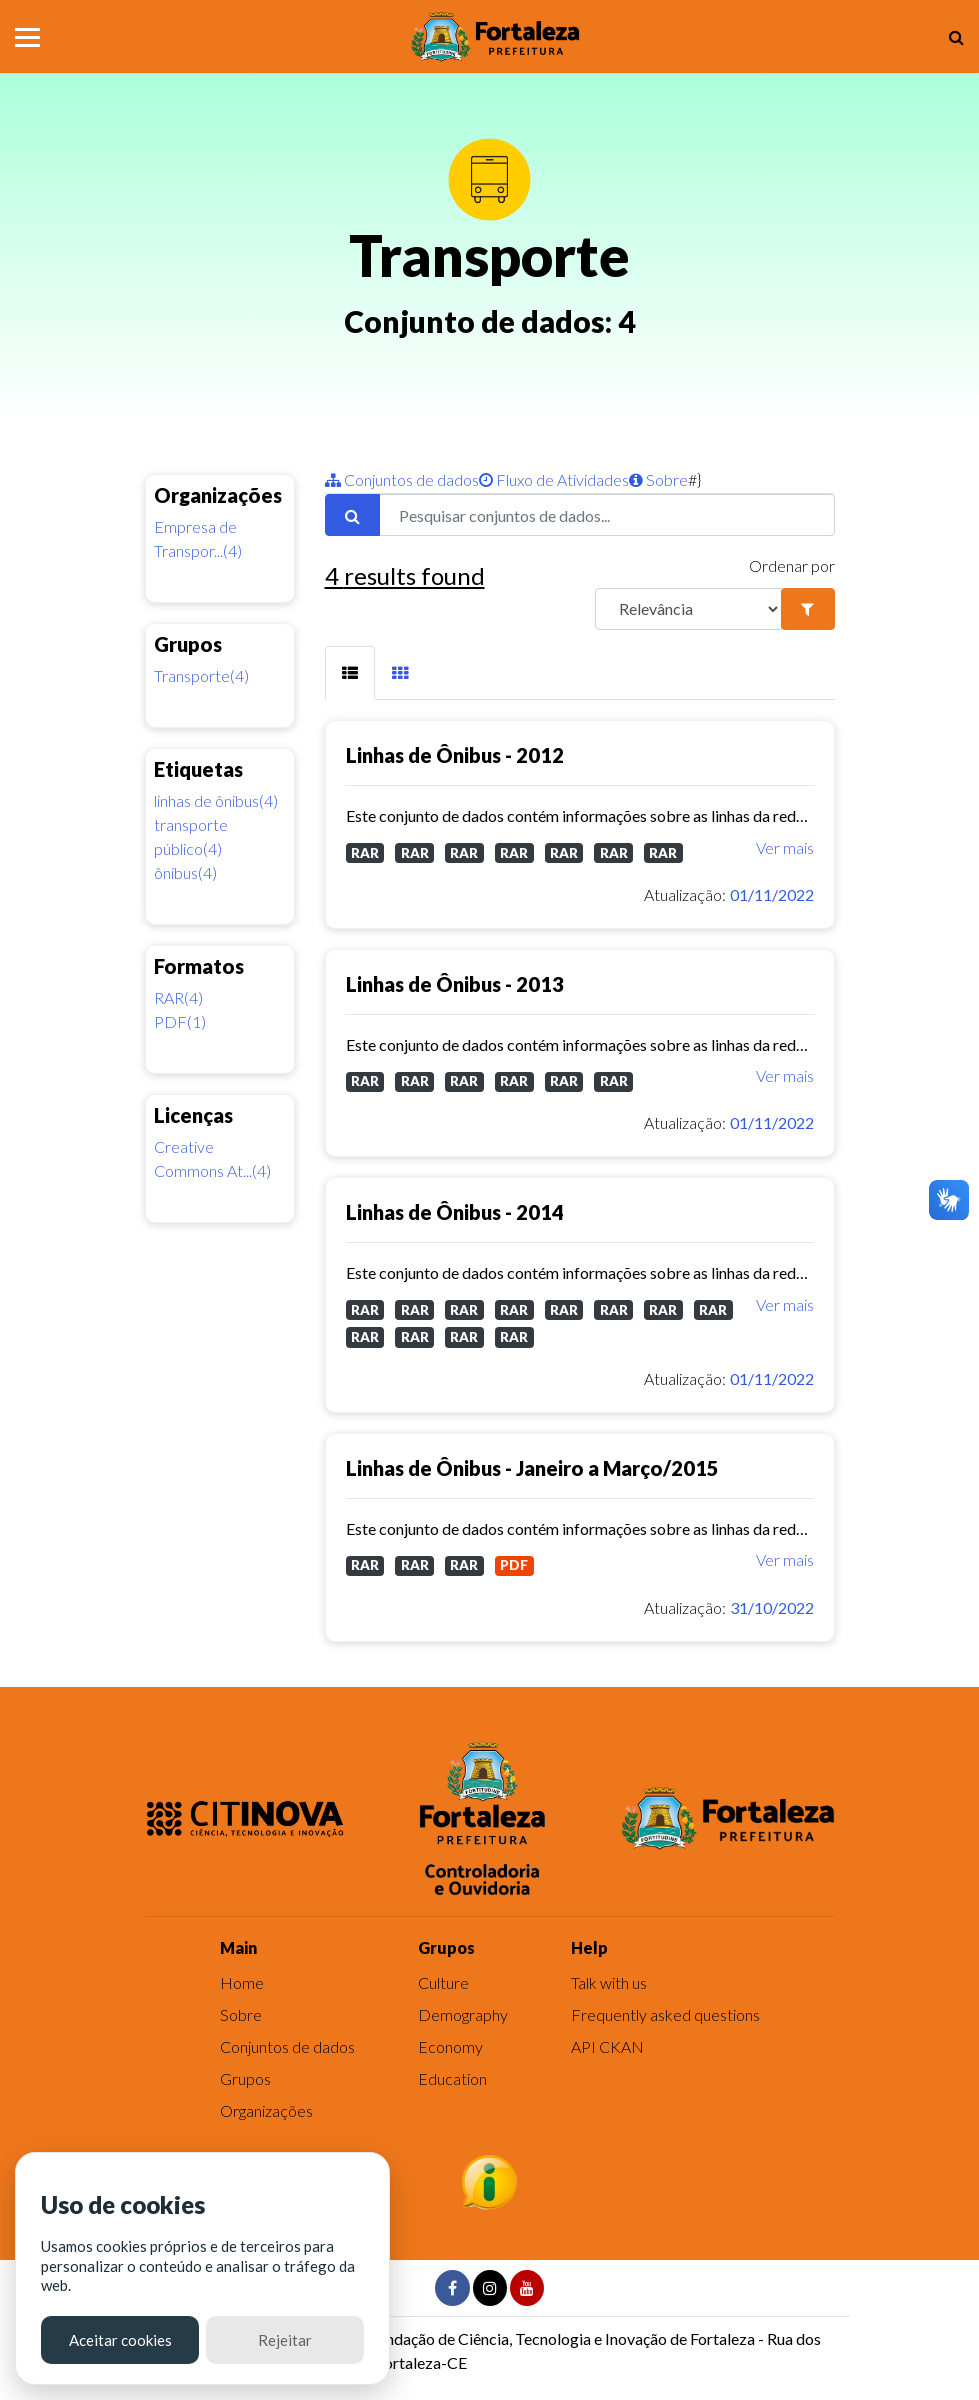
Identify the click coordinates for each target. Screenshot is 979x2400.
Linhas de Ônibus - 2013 (455, 984)
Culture (443, 1982)
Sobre (658, 479)
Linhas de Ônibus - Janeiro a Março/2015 (532, 1468)
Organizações (266, 2110)
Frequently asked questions (665, 2014)
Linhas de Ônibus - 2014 (455, 1212)
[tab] (350, 673)
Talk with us (609, 1982)
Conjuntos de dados (402, 479)
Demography (463, 2014)
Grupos (245, 2078)
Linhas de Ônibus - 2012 (455, 755)
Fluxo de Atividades (554, 479)
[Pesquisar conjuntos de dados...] (607, 515)
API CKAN (607, 2046)
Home (242, 1982)
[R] (689, 609)
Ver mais (785, 847)
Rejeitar (285, 2340)
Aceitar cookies (120, 2340)
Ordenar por (792, 565)
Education (452, 2078)
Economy (450, 2046)
